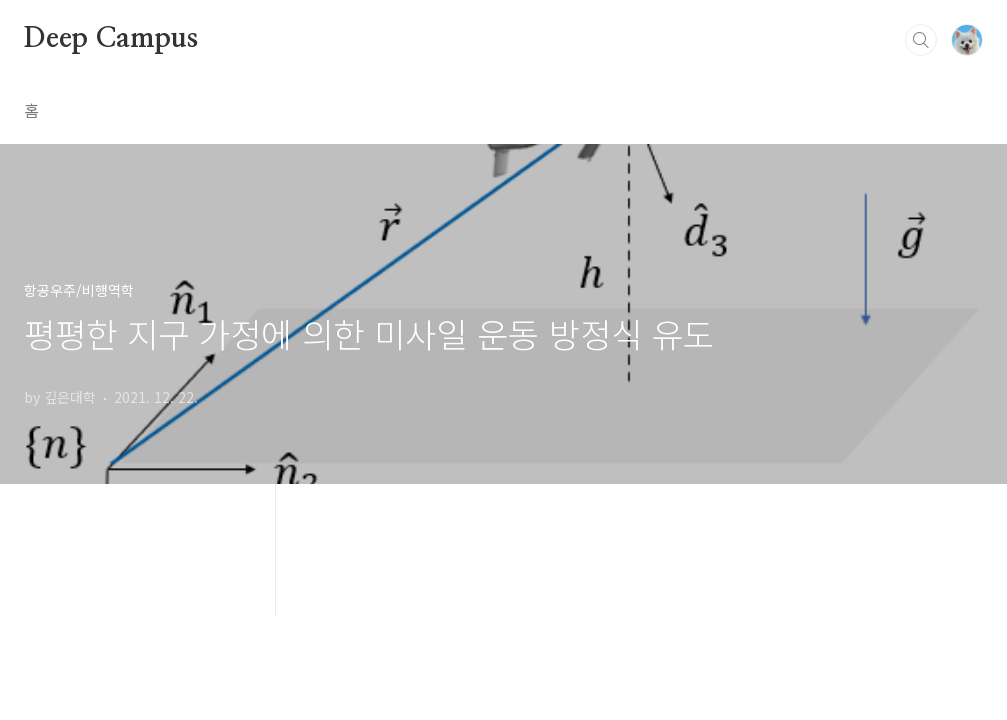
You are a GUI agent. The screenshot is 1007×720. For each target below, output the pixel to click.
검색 (921, 40)
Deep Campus (111, 39)
